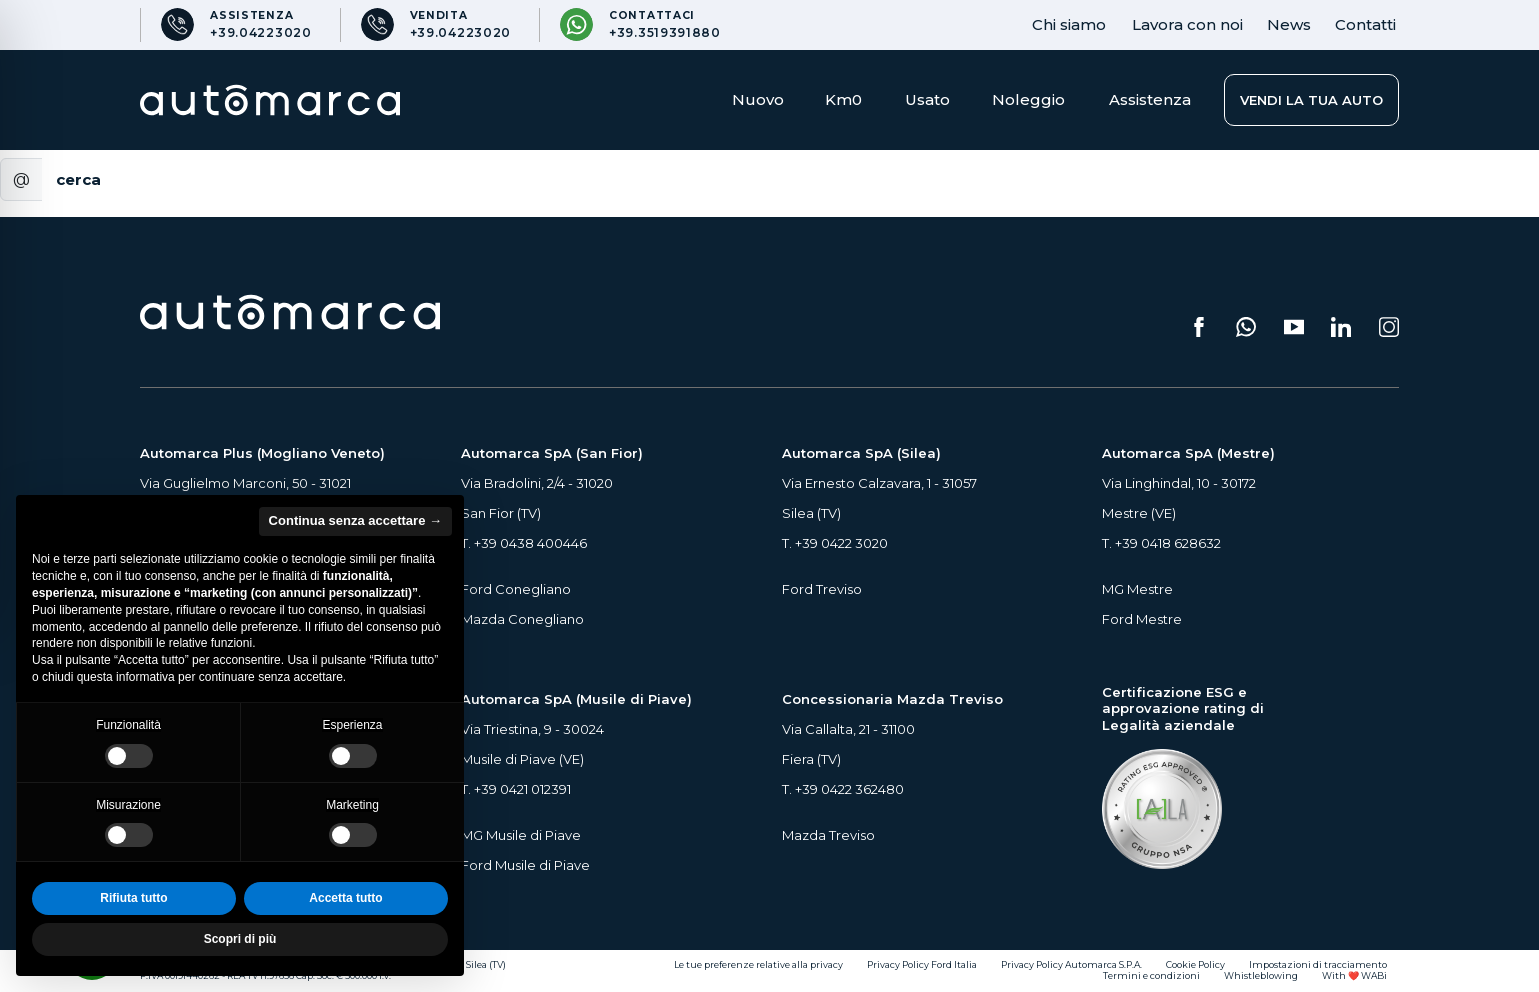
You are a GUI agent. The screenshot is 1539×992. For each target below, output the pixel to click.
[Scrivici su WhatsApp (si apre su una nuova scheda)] (1246, 327)
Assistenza (1150, 99)
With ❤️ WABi (1354, 976)
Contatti (1365, 24)
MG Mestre (1137, 589)
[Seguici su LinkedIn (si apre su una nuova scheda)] (1341, 327)
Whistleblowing (1261, 976)
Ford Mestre (1142, 619)
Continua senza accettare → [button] (355, 520)
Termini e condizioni (1151, 976)
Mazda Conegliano (522, 619)
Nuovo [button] (758, 99)
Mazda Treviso (828, 835)
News (1289, 24)
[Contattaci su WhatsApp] (640, 25)
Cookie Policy (1195, 965)
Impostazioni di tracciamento (1318, 965)
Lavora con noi (1187, 24)
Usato (927, 99)
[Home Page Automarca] (270, 99)
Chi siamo (1069, 24)
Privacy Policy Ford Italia (922, 965)
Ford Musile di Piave (525, 865)
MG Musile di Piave (521, 835)
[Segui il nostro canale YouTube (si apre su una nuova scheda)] (1294, 327)
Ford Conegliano (516, 589)
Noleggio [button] (1028, 99)
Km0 (843, 99)
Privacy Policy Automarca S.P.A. (1071, 965)
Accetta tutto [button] (345, 898)
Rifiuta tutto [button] (133, 898)
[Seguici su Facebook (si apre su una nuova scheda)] (1199, 327)
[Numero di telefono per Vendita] (435, 25)
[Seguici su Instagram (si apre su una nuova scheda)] (1389, 327)
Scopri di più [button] (240, 939)
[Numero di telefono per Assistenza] (235, 25)
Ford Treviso (822, 589)
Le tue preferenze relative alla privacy (758, 965)
